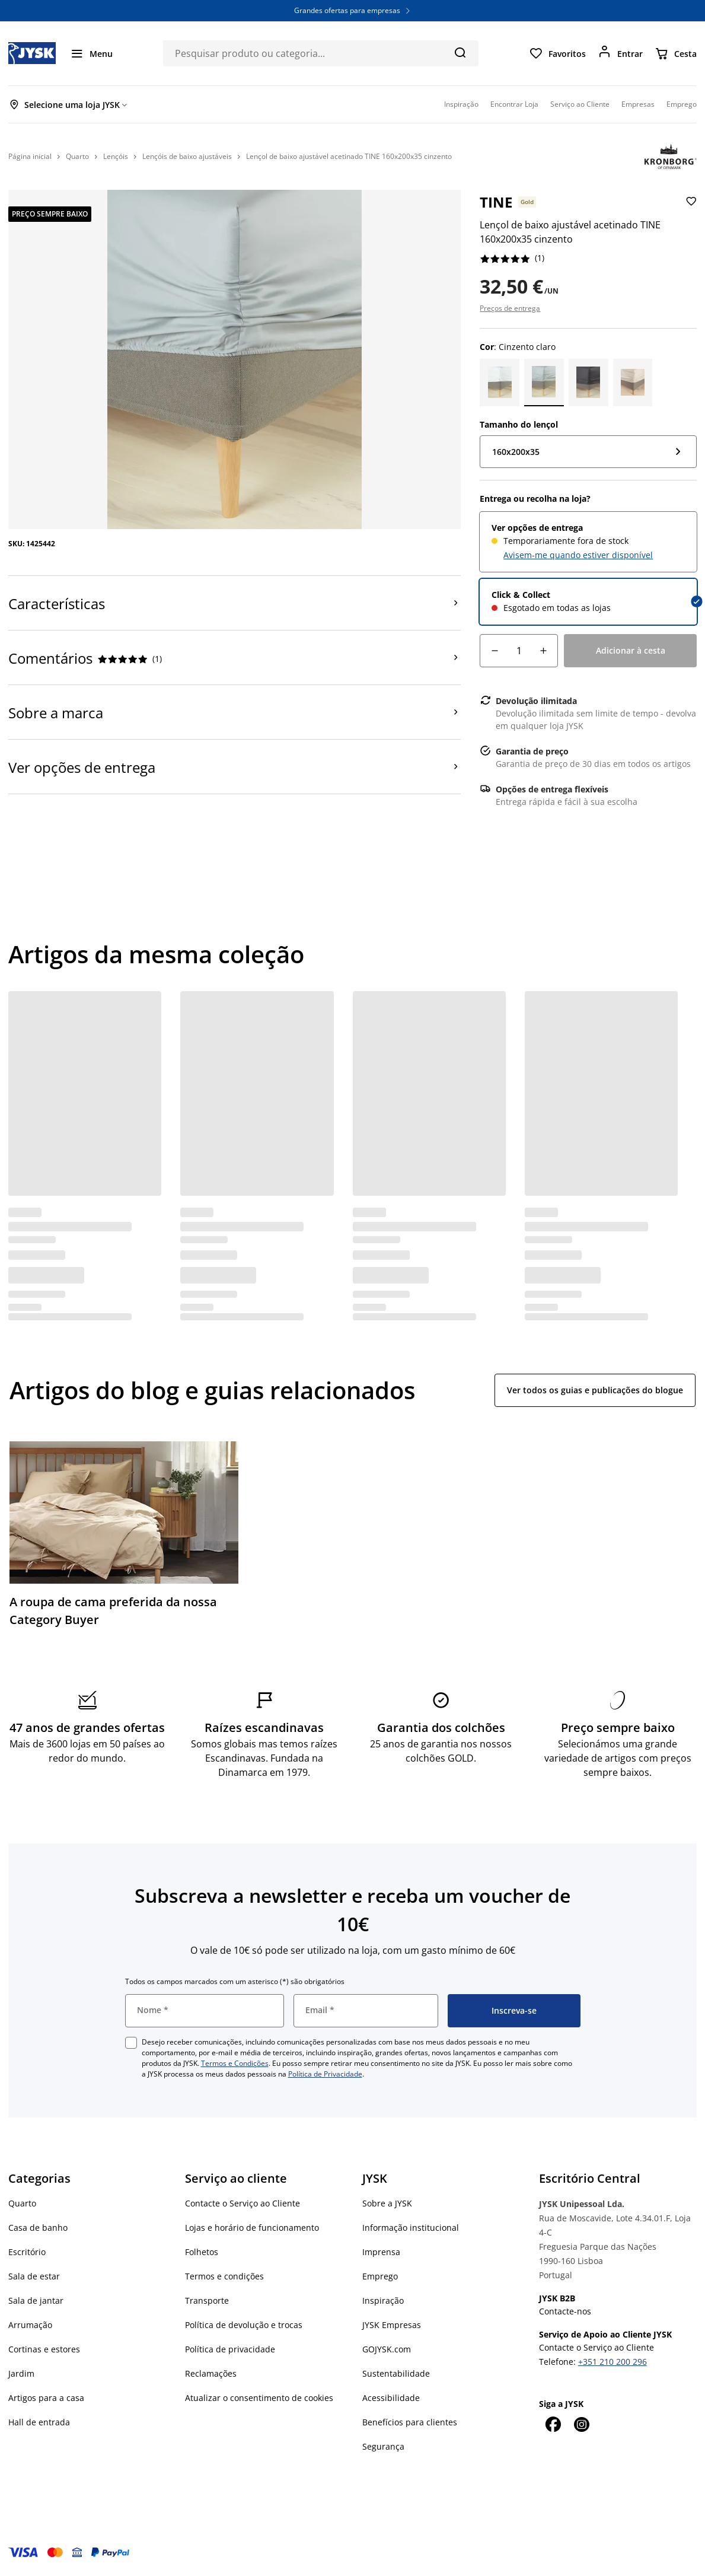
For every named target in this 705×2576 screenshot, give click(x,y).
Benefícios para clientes (409, 2422)
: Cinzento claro (518, 346)
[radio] (588, 542)
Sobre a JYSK (387, 2203)
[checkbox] (131, 2043)
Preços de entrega (510, 308)
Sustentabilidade (396, 2373)
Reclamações (211, 2373)
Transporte (207, 2300)
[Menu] (91, 53)
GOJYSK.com (386, 2349)
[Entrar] (620, 53)
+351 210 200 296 (612, 2361)
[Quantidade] (519, 651)
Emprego (380, 2276)
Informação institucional (410, 2227)
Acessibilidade (391, 2397)
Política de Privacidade (325, 2074)
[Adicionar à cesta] (630, 650)
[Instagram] (581, 2424)
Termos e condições (224, 2276)
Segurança (383, 2446)
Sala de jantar (35, 2300)
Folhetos (201, 2251)
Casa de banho (38, 2227)
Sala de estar (34, 2276)
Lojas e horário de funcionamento (252, 2227)
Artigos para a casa (46, 2397)
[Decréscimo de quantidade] (494, 650)
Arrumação (30, 2324)
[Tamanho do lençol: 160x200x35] (588, 451)
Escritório (27, 2251)
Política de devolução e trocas (243, 2324)
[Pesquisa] (460, 52)
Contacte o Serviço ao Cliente (242, 2203)
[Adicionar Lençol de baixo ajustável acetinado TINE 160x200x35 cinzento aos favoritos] (690, 218)
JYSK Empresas (391, 2324)
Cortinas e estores (44, 2349)
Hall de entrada (39, 2422)
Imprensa (381, 2251)
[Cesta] (676, 53)
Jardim (21, 2373)
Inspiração (383, 2300)
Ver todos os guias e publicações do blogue (595, 1390)
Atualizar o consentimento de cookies (259, 2397)
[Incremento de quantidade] (543, 650)
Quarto (22, 2203)
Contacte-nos (565, 2311)
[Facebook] (553, 2424)
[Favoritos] (557, 53)
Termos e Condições (235, 2063)
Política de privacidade (230, 2349)
